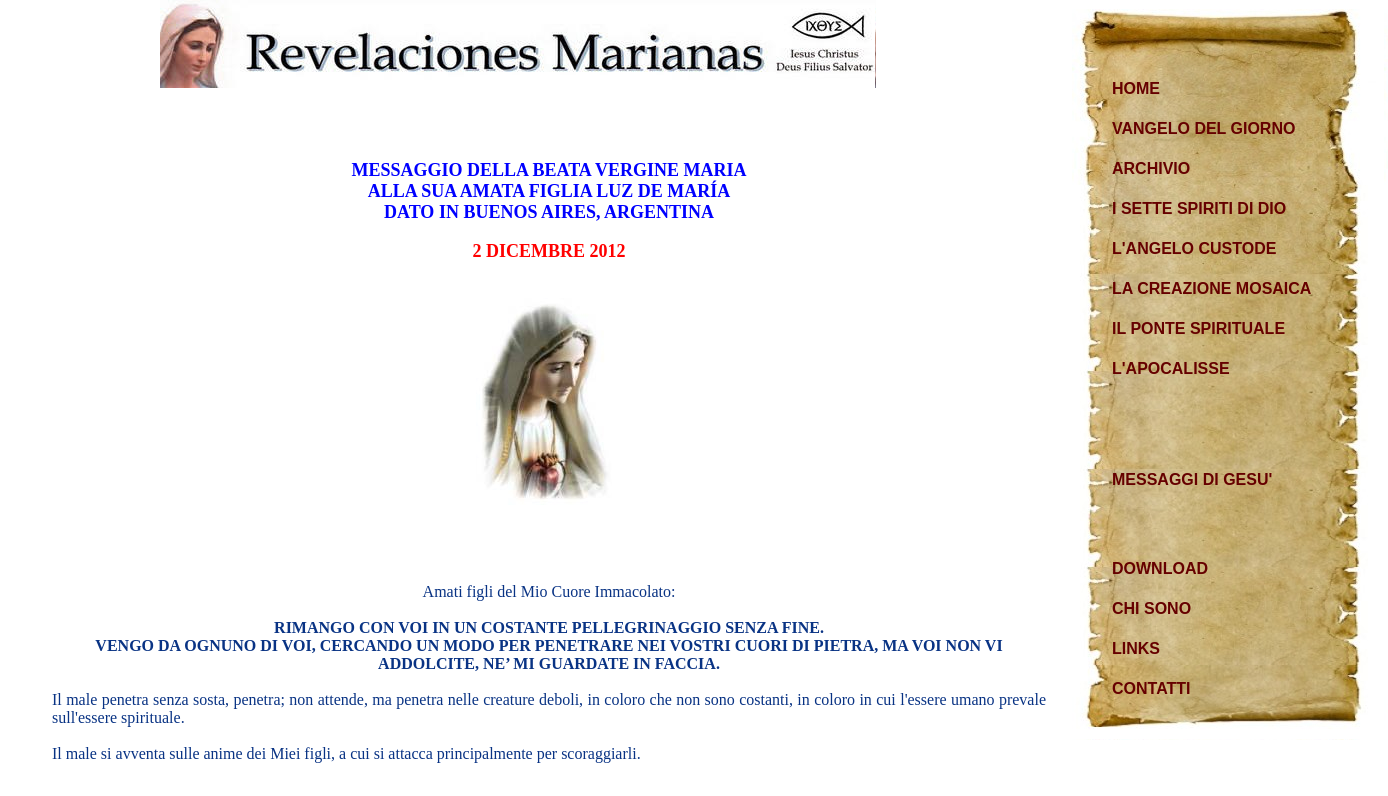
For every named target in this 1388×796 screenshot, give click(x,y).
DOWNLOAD (1160, 568)
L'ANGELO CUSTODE (1194, 248)
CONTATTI (1151, 688)
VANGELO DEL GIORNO (1203, 128)
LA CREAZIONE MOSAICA (1211, 288)
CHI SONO (1151, 608)
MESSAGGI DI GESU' (1192, 479)
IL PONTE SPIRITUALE (1198, 328)
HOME (1136, 88)
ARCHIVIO (1151, 168)
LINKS (1136, 648)
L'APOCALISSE (1171, 368)
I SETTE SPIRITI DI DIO (1199, 208)
